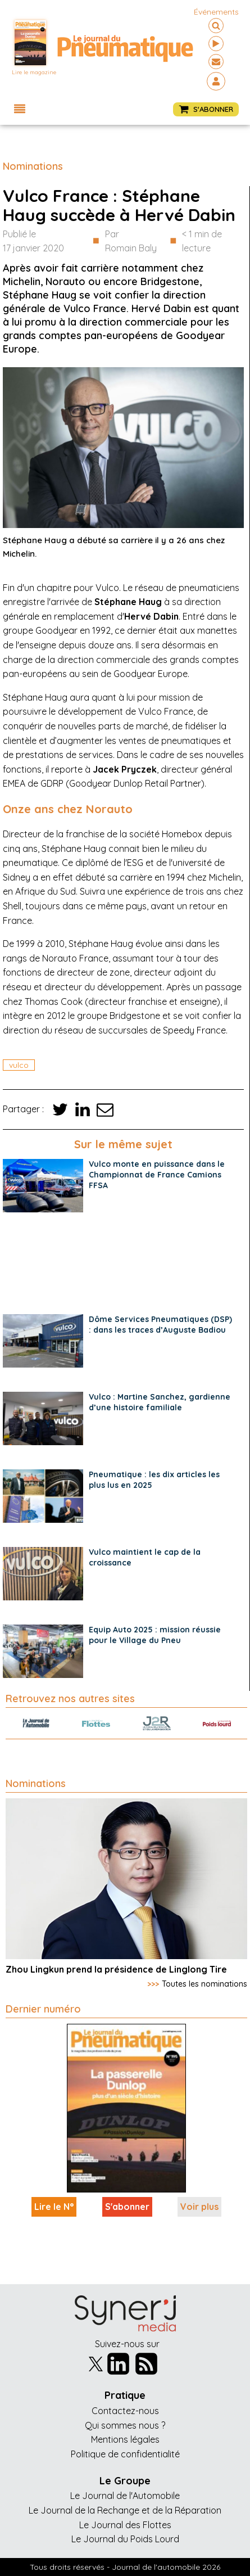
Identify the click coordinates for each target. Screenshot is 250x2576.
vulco (19, 1065)
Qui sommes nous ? (125, 2425)
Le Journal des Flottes (125, 2524)
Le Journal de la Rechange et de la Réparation (125, 2510)
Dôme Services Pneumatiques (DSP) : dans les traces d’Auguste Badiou (160, 1324)
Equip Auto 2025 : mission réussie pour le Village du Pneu (155, 1635)
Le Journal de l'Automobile (125, 2495)
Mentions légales (125, 2439)
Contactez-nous (125, 2410)
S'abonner (127, 2206)
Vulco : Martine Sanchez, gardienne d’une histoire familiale (159, 1402)
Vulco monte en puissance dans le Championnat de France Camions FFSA (157, 1174)
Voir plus (199, 2206)
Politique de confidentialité (125, 2454)
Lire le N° (54, 2206)
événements (216, 12)
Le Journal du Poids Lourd (125, 2539)
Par (131, 242)
